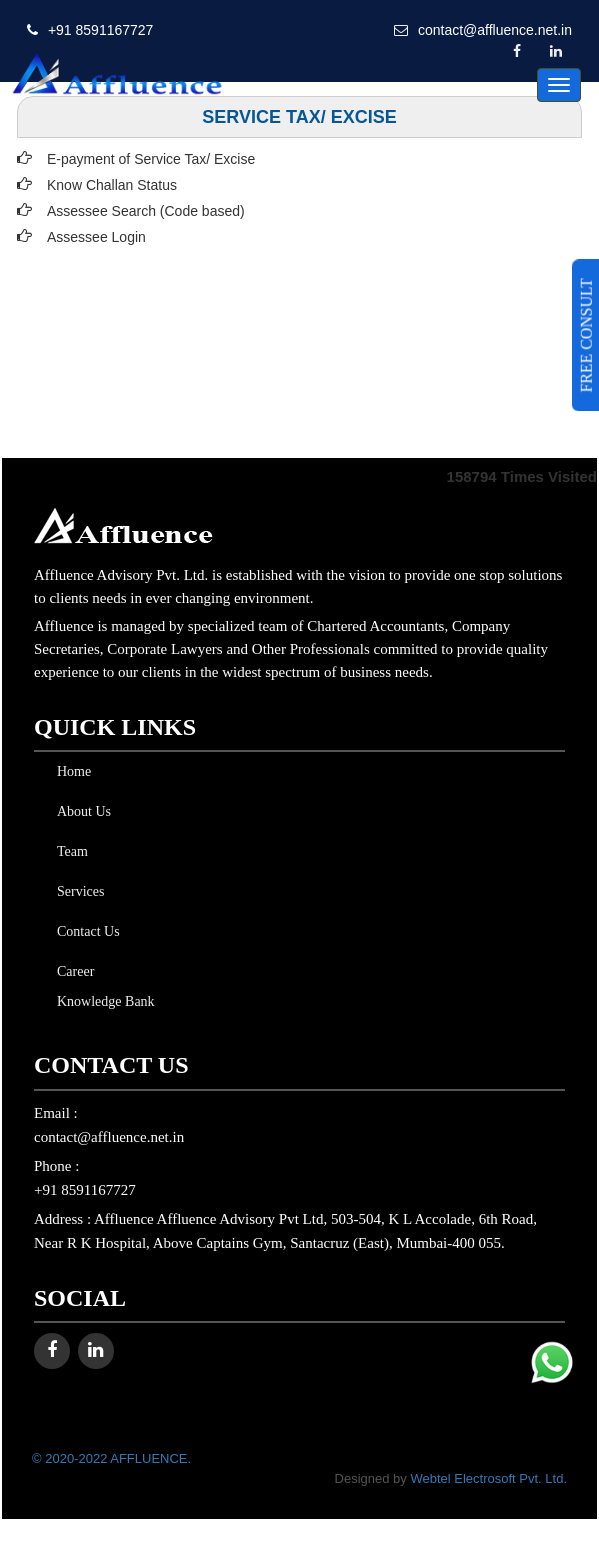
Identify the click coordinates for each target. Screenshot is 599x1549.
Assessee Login (96, 237)
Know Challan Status (112, 185)
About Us (80, 811)
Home (70, 771)
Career (71, 971)
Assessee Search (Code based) (146, 211)
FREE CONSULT (586, 335)
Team (68, 851)
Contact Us (84, 931)
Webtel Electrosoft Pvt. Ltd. (488, 1478)
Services (76, 891)
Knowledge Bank (102, 1001)
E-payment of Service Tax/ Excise (151, 159)
